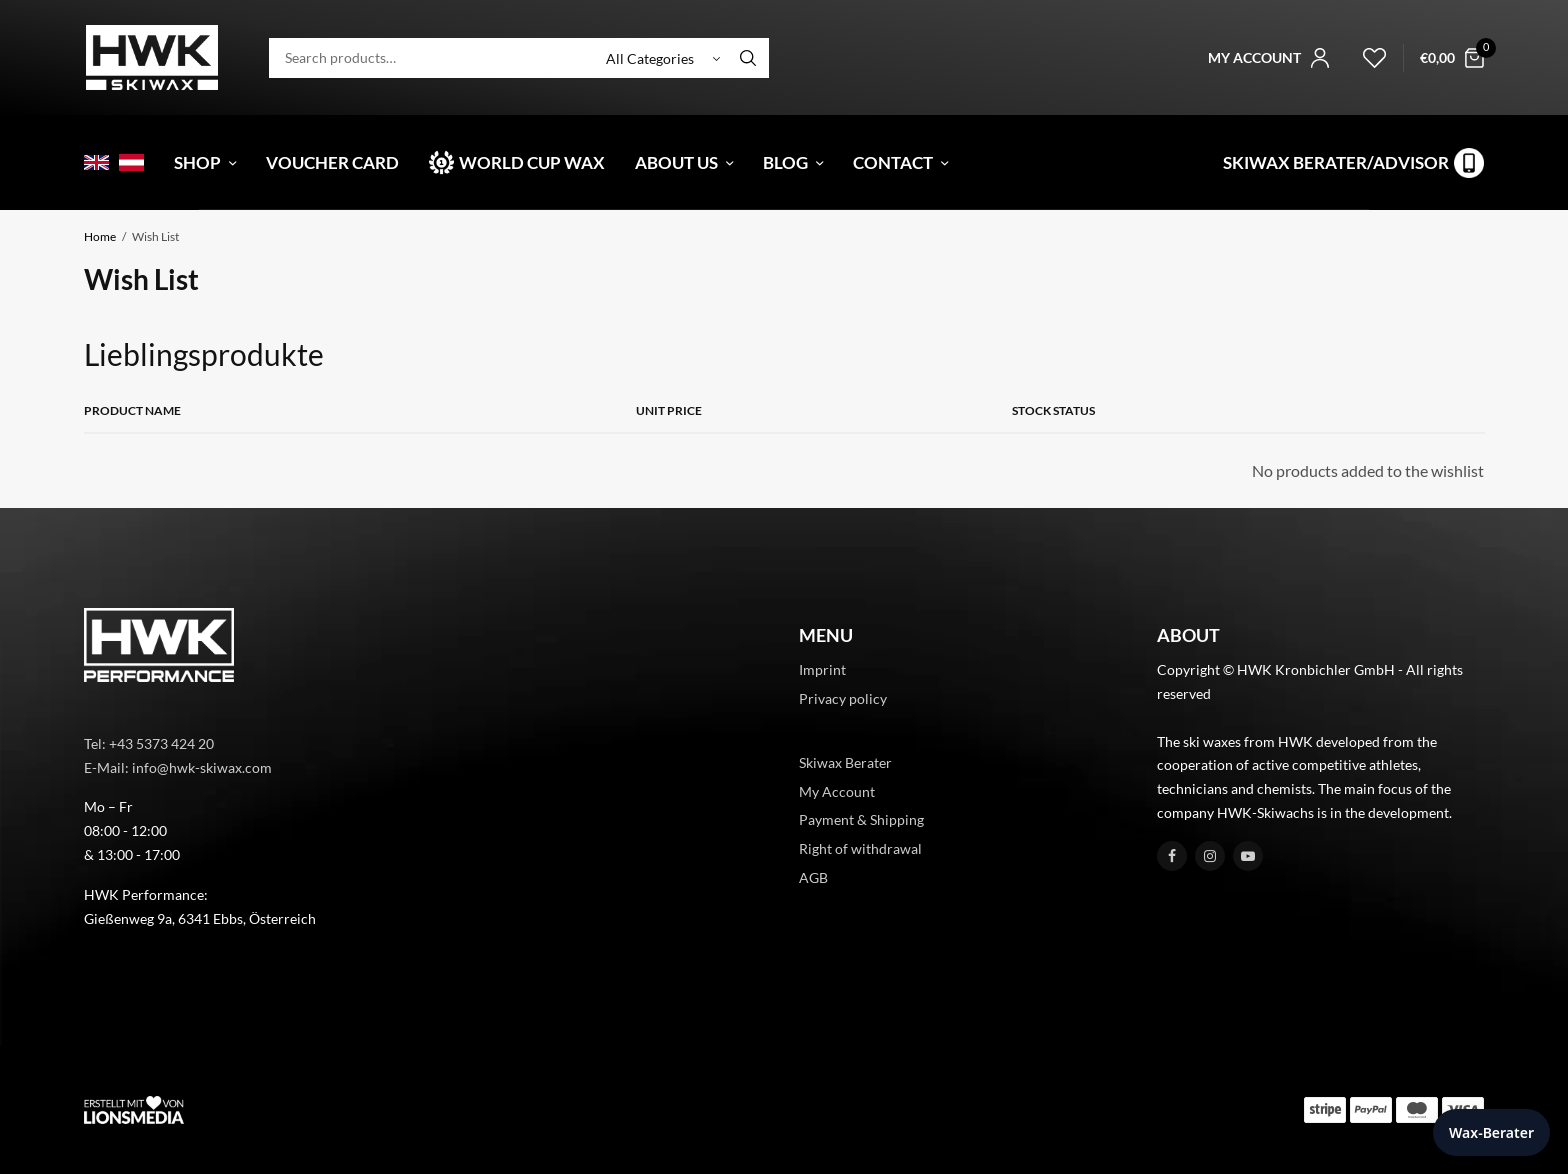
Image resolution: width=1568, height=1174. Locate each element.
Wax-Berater (1491, 1132)
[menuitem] (96, 162)
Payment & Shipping (861, 819)
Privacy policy (843, 698)
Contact (893, 162)
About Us (676, 162)
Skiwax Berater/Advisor (1336, 162)
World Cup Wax (532, 162)
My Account (837, 791)
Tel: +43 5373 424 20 (149, 743)
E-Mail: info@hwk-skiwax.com (178, 767)
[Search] (748, 58)
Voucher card (332, 162)
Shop (197, 162)
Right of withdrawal (860, 848)
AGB (813, 877)
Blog (785, 162)
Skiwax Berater (845, 762)
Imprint (822, 669)
